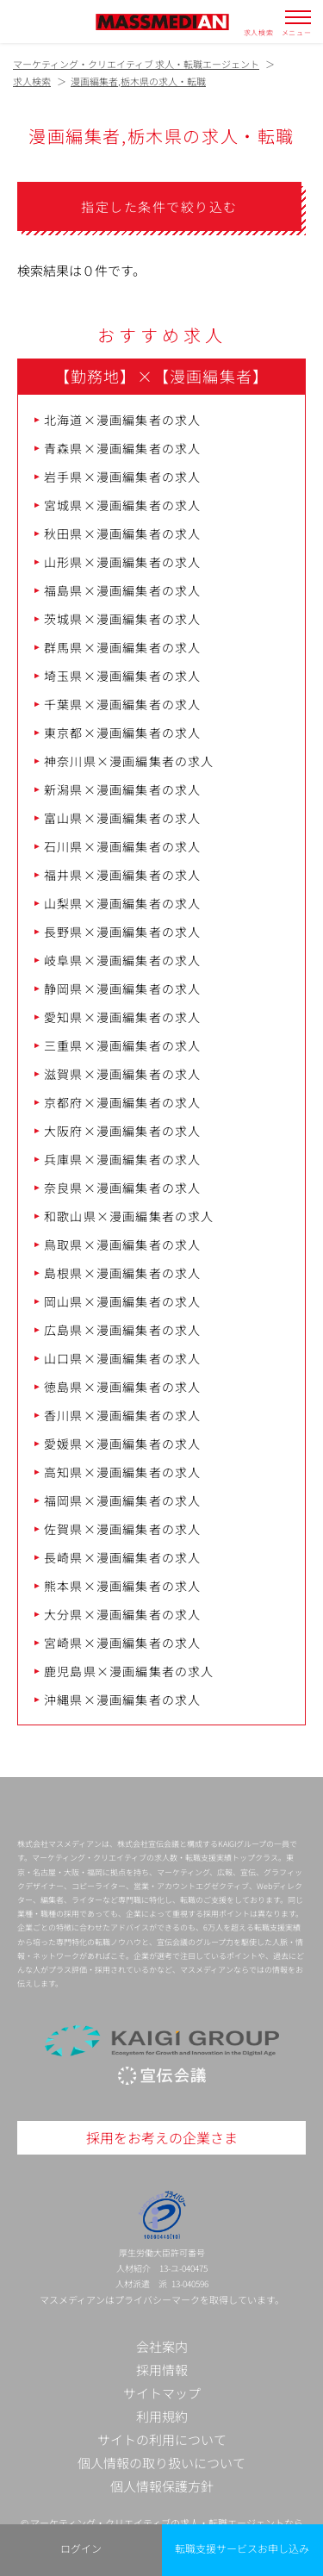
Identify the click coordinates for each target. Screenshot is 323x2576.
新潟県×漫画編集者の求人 (122, 789)
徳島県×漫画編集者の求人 (122, 1386)
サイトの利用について (162, 2439)
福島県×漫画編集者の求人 (122, 590)
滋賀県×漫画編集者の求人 (122, 1073)
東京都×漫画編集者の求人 (122, 732)
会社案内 (162, 2346)
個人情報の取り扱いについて (161, 2463)
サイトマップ (162, 2393)
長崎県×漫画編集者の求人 (122, 1557)
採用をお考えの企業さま (162, 2137)
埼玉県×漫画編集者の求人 (122, 675)
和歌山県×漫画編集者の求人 (129, 1216)
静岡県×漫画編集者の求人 (122, 988)
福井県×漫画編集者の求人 (122, 874)
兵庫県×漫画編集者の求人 (122, 1159)
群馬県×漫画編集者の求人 (122, 647)
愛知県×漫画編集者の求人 (122, 1017)
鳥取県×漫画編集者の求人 (122, 1244)
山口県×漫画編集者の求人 (122, 1358)
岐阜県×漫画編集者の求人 (122, 960)
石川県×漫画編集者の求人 (122, 846)
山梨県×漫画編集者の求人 (122, 903)
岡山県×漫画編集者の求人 (122, 1301)
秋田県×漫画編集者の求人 (122, 533)
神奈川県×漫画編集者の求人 (129, 761)
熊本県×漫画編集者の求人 (122, 1585)
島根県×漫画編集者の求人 (122, 1273)
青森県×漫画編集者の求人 (122, 448)
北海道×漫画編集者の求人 (122, 419)
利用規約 (162, 2416)
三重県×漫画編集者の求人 (122, 1045)
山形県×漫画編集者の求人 (122, 562)
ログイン (81, 2548)
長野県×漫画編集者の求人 (122, 931)
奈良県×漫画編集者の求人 (122, 1187)
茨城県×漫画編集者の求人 (122, 618)
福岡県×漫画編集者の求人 (122, 1500)
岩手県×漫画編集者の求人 (122, 476)
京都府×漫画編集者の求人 (122, 1102)
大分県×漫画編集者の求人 (122, 1614)
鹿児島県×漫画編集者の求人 (129, 1671)
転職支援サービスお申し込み (242, 2548)
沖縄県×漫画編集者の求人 (122, 1699)
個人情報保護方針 (162, 2486)
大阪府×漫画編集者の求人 (122, 1130)
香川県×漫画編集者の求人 (122, 1415)
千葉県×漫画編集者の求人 (122, 704)
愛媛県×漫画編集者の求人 (122, 1443)
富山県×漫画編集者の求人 (122, 817)
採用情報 (162, 2370)
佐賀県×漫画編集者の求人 (122, 1528)
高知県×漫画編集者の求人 (122, 1472)
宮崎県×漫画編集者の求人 (122, 1642)
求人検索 (259, 32)
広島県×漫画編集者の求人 (122, 1329)
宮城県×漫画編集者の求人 (122, 505)
